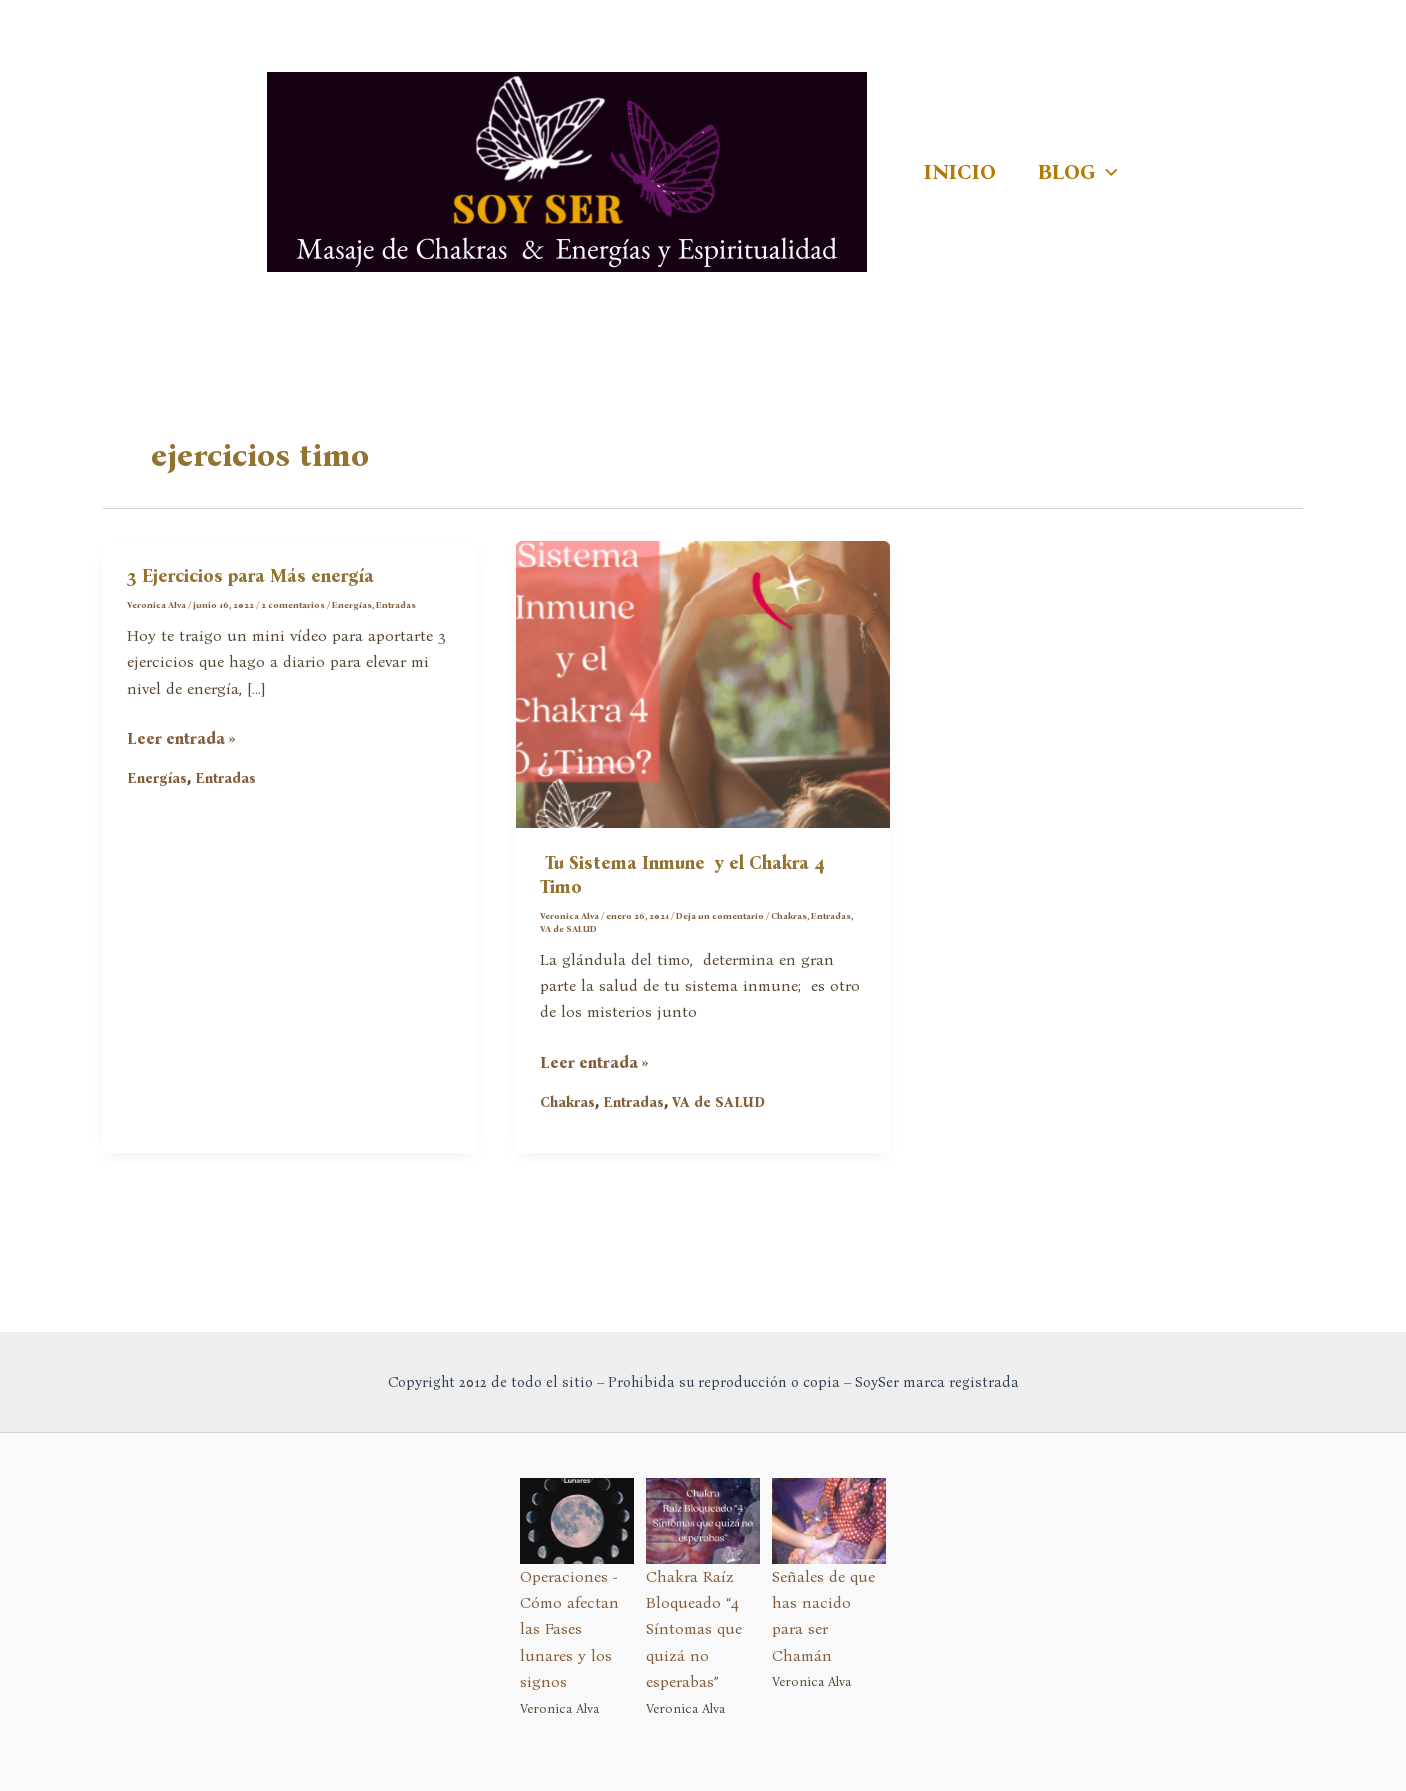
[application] (1106, 172)
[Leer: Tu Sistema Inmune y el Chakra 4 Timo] (702, 682)
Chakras (789, 916)
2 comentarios (293, 605)
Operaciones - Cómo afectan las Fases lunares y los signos (569, 1629)
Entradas (396, 605)
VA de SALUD (568, 929)
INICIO (960, 172)
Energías (352, 605)
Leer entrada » (181, 739)
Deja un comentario (720, 916)
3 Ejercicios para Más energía (250, 576)
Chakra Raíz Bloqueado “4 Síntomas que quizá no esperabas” (694, 1629)
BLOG (1078, 172)
